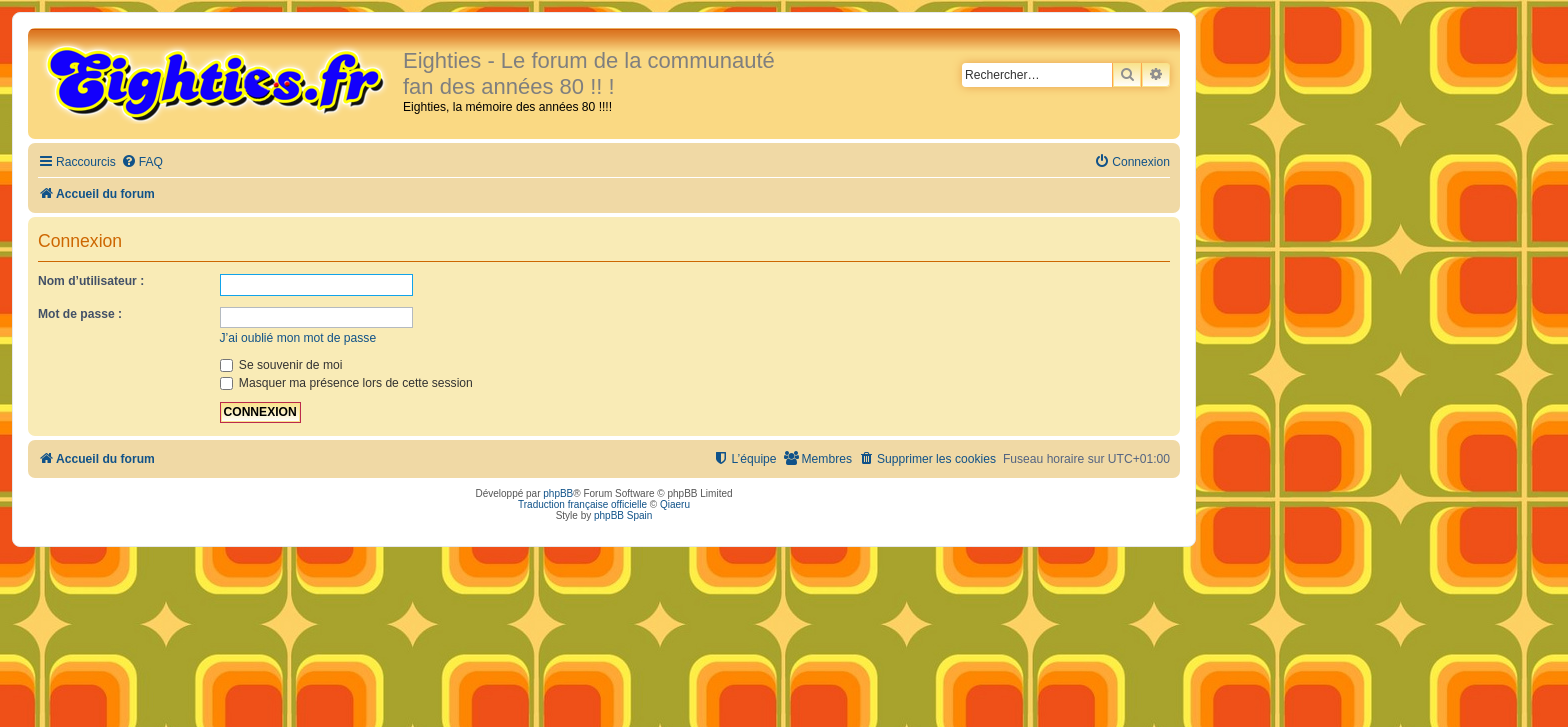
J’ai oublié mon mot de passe (298, 338)
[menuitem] (142, 162)
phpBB (558, 493)
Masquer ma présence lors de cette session (346, 383)
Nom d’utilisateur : (91, 281)
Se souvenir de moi (281, 365)
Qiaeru (675, 504)
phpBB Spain (623, 515)
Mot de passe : (80, 314)
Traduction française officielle (582, 504)
